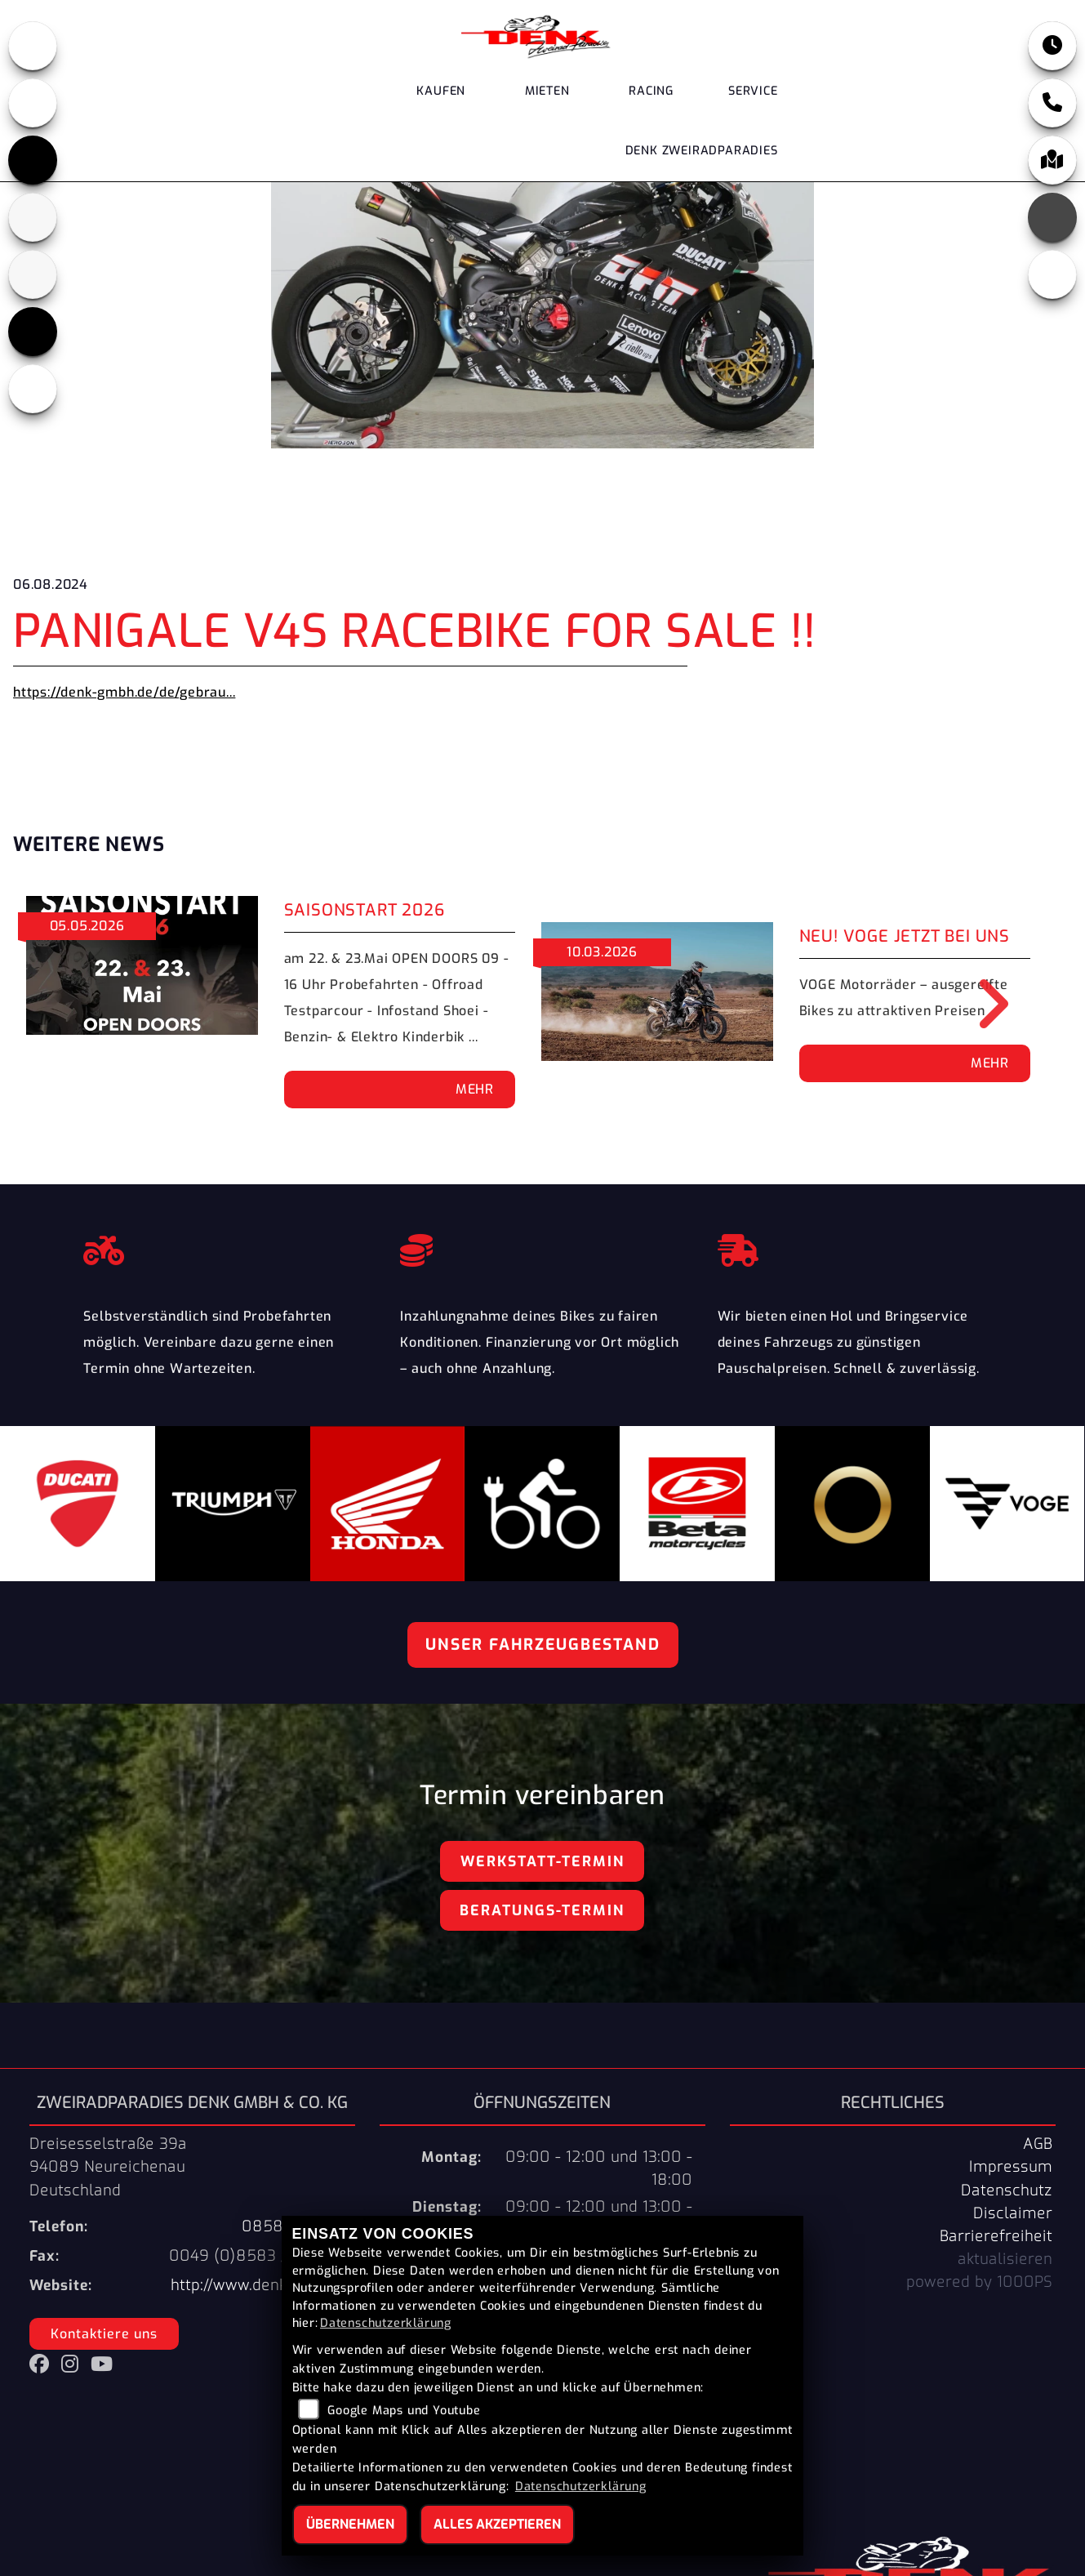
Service (753, 92)
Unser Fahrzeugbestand (542, 1644)
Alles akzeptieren (497, 2524)
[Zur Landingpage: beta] (32, 217)
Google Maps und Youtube (403, 2410)
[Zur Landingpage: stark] (32, 274)
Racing (651, 92)
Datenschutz (1006, 2190)
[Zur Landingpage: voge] (32, 331)
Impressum (1010, 2167)
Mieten (547, 92)
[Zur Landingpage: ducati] (32, 102)
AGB (1037, 2144)
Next (982, 1003)
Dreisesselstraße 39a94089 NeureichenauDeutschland (108, 2166)
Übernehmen (350, 2524)
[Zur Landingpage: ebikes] (32, 388)
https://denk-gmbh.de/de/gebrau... (124, 692)
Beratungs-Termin (542, 1910)
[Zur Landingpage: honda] (32, 45)
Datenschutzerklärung (385, 2323)
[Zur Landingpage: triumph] (32, 160)
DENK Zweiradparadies (701, 151)
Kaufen (440, 92)
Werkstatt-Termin (542, 1861)
